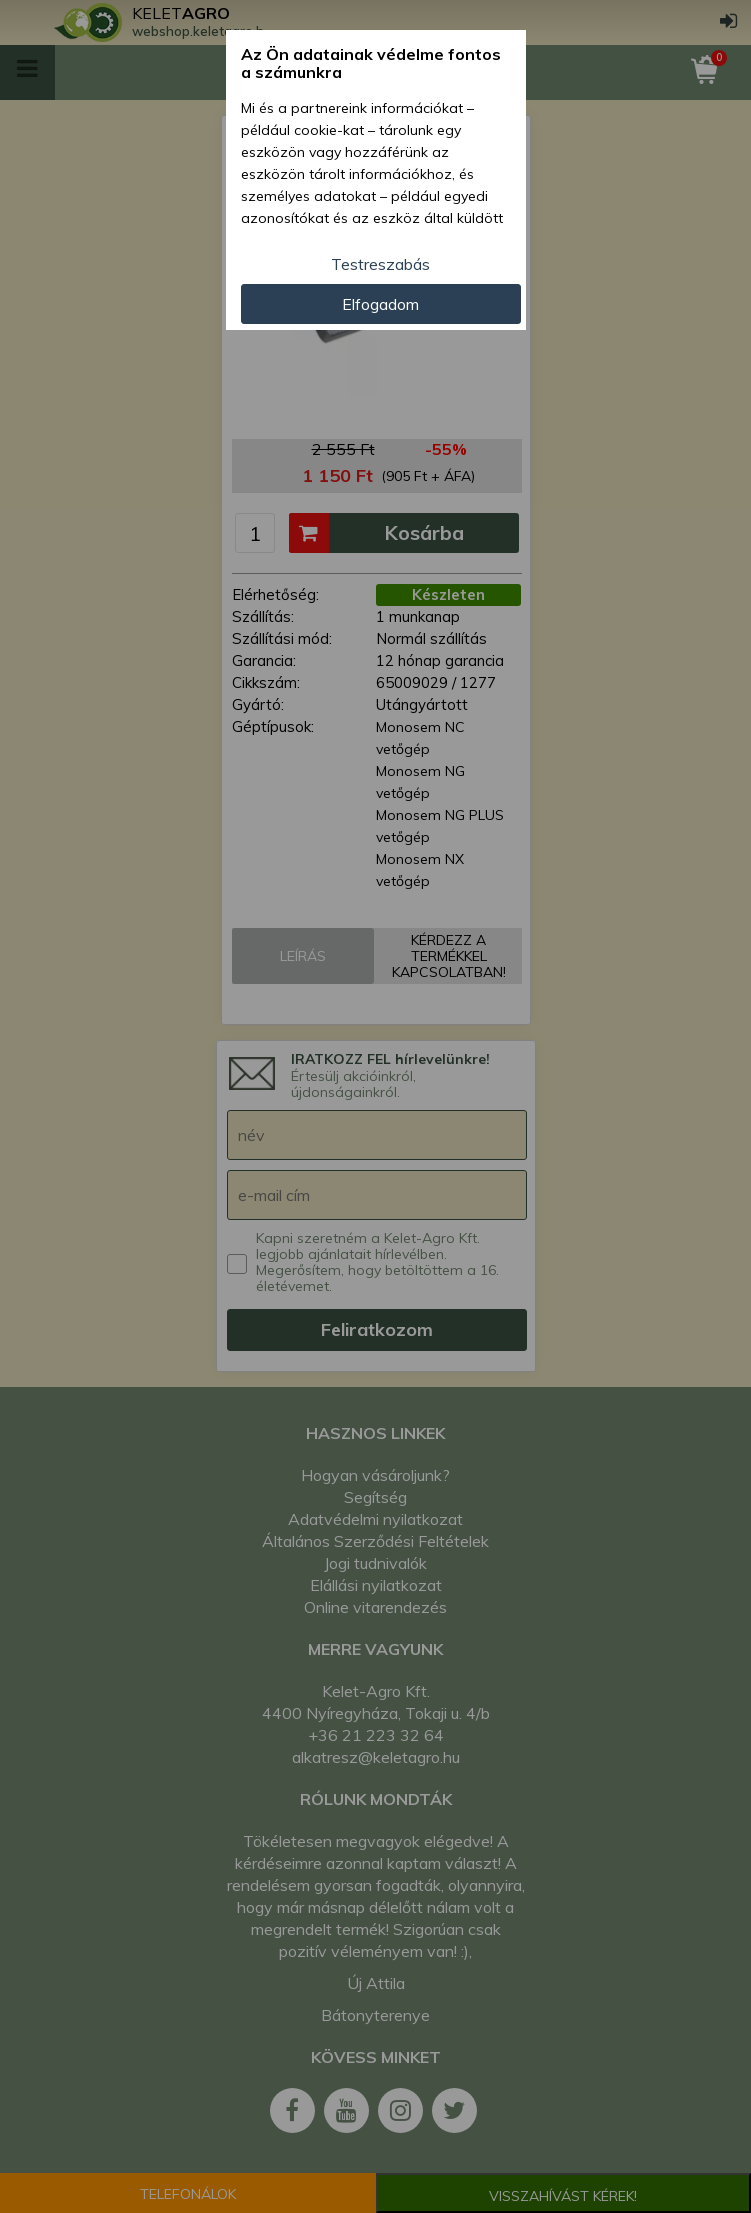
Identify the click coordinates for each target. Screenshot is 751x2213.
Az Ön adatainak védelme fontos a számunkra (371, 63)
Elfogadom (380, 304)
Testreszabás (380, 264)
